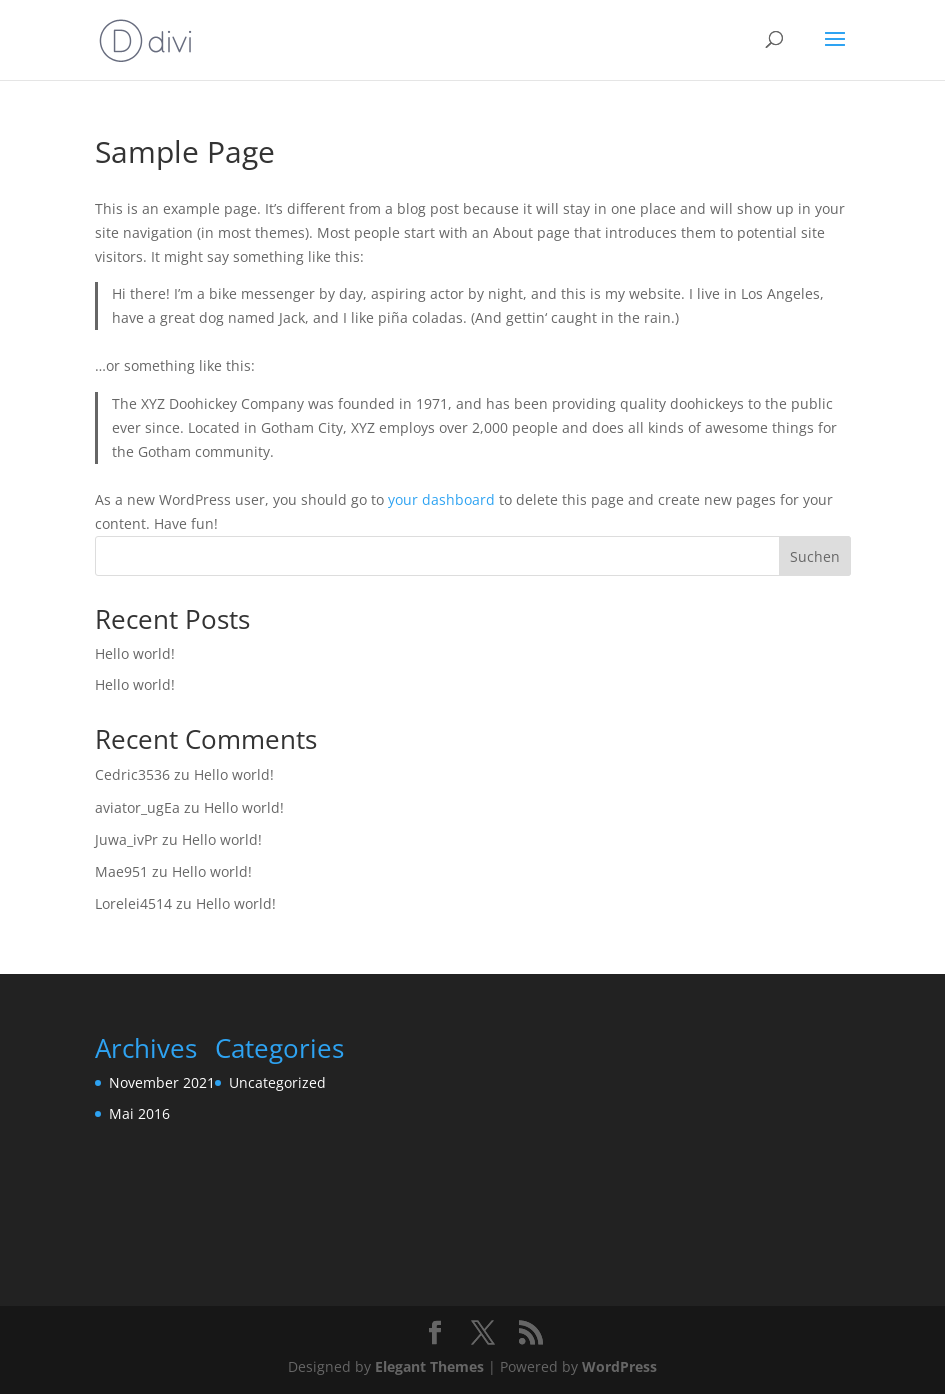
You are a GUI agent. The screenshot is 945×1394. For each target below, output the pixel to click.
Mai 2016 (139, 1113)
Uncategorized (277, 1082)
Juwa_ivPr (126, 839)
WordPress (619, 1366)
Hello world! (135, 653)
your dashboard (441, 499)
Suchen (815, 556)
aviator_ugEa (137, 807)
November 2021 (162, 1082)
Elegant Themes (429, 1366)
